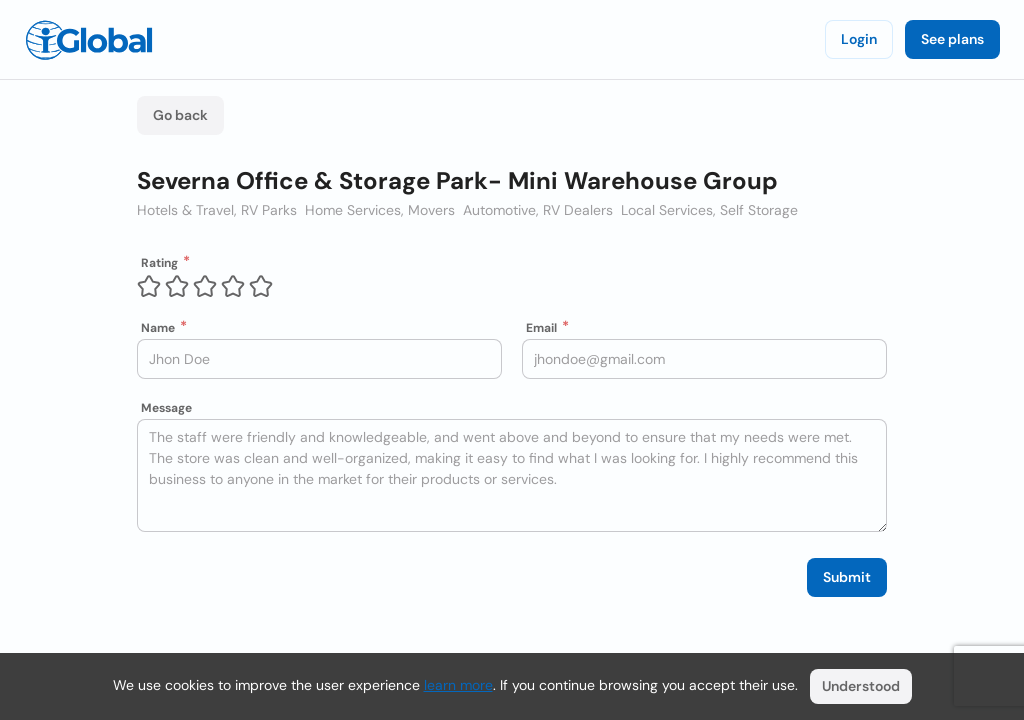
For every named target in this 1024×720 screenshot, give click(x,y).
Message (166, 408)
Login (859, 39)
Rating (159, 263)
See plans (952, 39)
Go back (180, 115)
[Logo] (89, 40)
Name (158, 328)
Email (541, 328)
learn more (458, 685)
